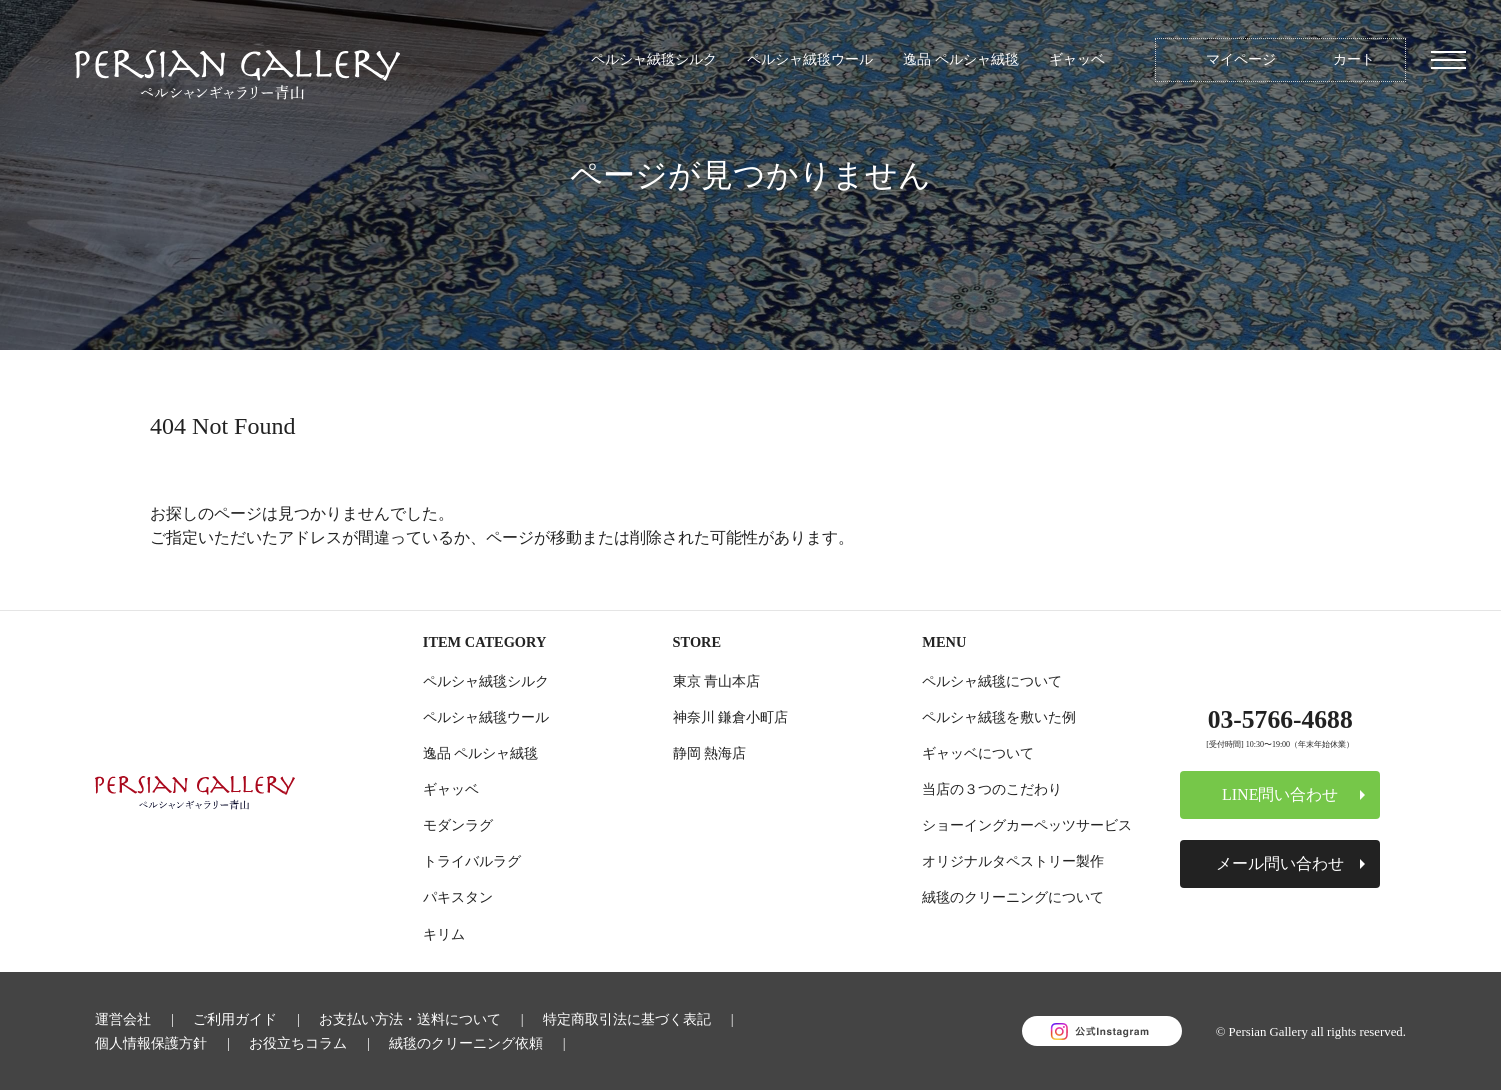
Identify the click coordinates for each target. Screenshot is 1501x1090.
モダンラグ (458, 825)
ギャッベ (1077, 59)
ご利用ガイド (235, 1019)
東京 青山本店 (717, 681)
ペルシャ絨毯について (992, 681)
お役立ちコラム (298, 1043)
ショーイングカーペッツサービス (1027, 825)
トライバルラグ (472, 861)
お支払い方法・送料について (410, 1019)
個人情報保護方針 (151, 1043)
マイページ (1241, 59)
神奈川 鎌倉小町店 (731, 717)
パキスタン (458, 897)
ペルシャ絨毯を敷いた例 (999, 717)
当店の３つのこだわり (992, 789)
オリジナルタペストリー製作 (1013, 861)
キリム (444, 934)
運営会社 (123, 1019)
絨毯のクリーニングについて (1013, 897)
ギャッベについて (978, 753)
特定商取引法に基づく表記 (627, 1019)
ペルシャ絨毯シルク (654, 59)
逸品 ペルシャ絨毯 (961, 59)
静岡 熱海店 (710, 753)
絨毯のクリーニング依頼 (466, 1043)
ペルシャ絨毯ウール (810, 59)
